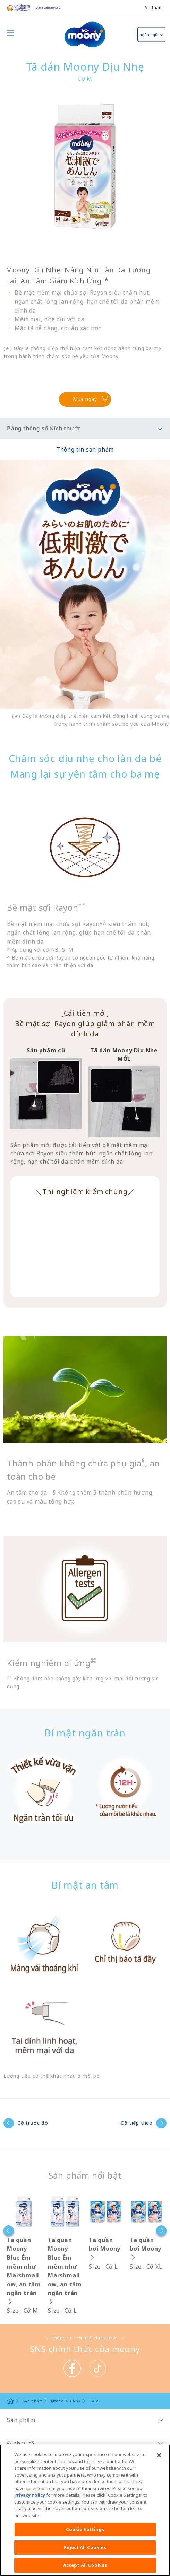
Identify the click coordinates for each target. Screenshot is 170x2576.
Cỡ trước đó (32, 2123)
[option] (20, 2255)
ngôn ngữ (148, 34)
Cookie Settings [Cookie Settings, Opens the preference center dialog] (85, 2529)
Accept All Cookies (85, 2565)
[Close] (159, 2455)
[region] (85, 2510)
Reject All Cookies (85, 2547)
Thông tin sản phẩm (85, 449)
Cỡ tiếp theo (137, 2123)
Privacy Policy (29, 2495)
